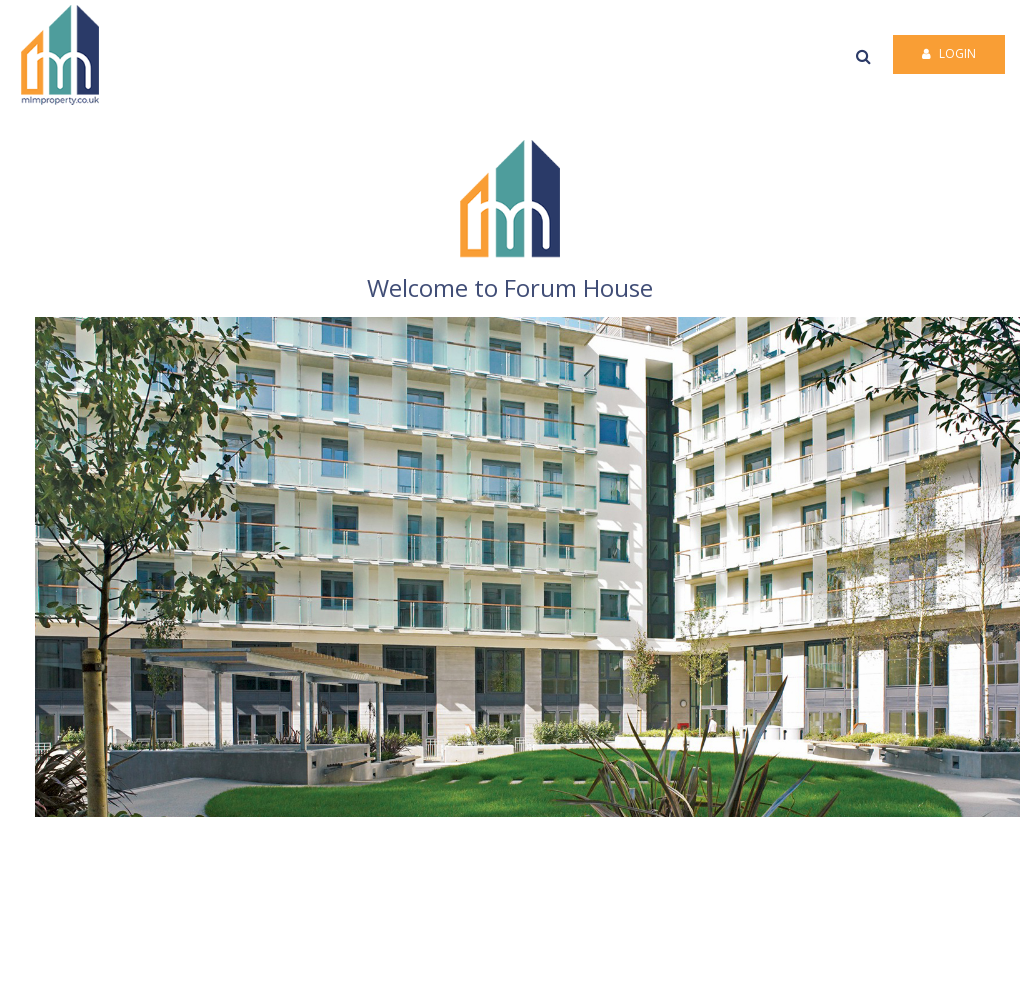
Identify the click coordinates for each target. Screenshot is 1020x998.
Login (949, 53)
